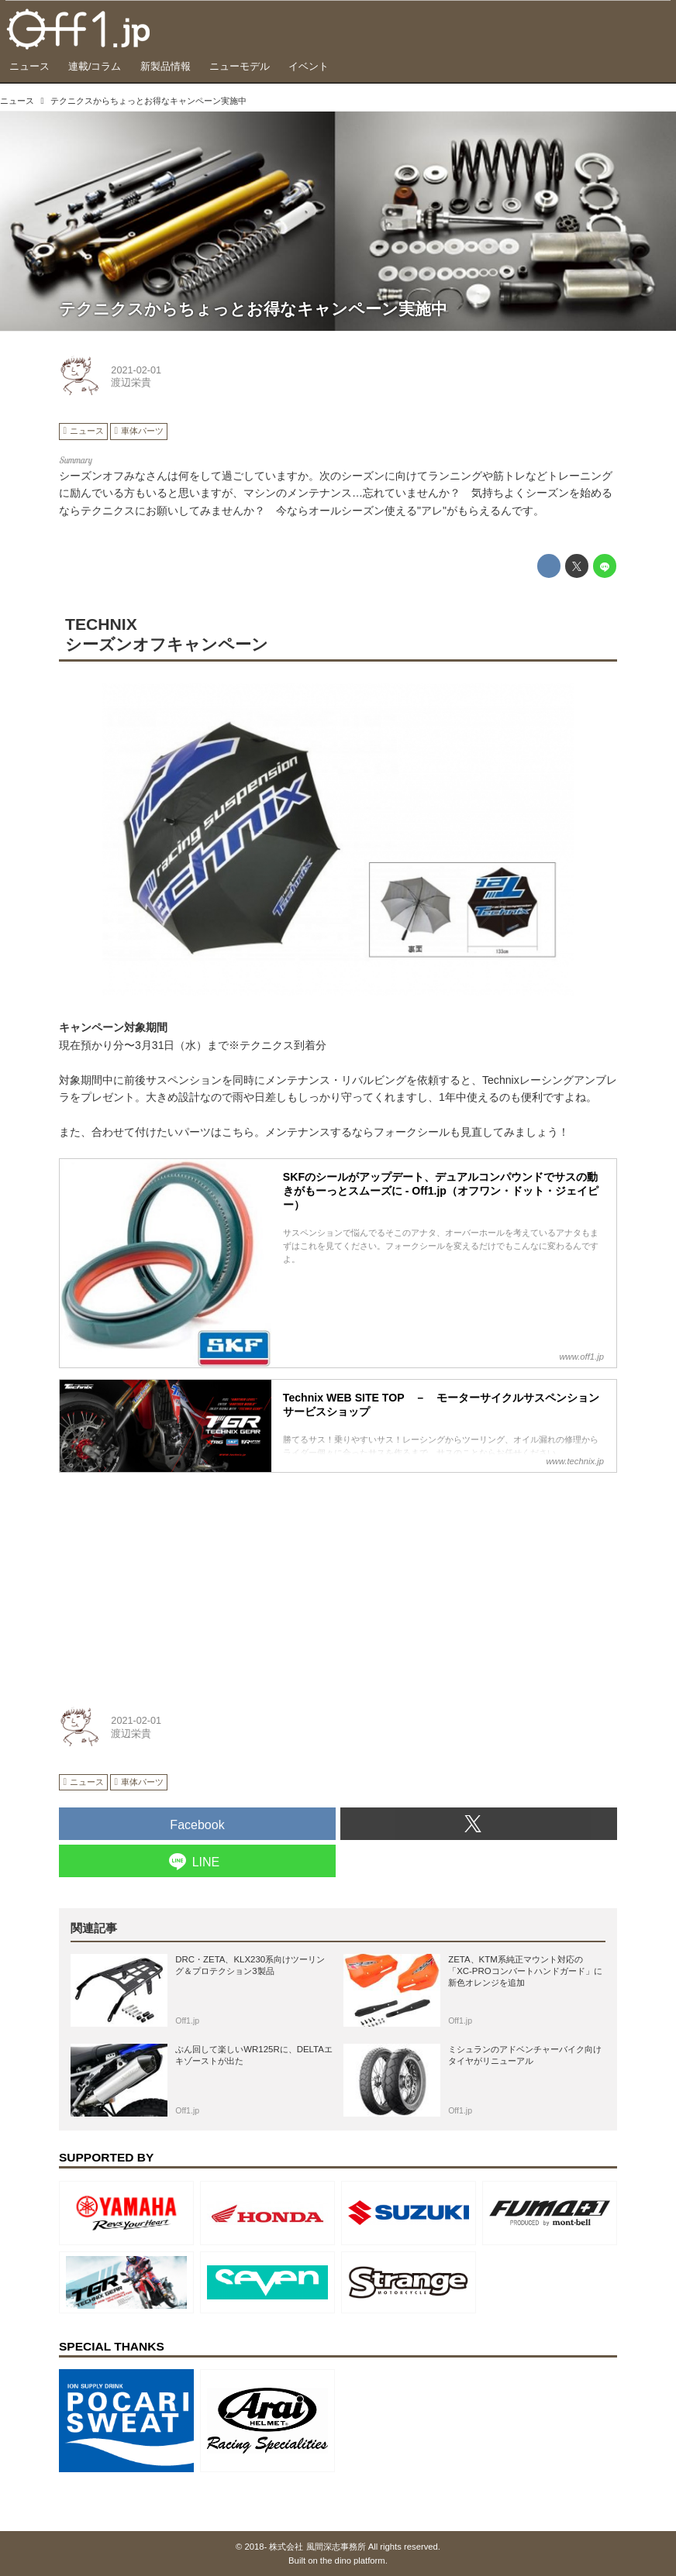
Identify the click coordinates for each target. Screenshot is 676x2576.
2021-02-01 (136, 370)
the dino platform (352, 2560)
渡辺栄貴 (131, 382)
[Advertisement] (175, 1580)
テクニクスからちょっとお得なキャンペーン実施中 (253, 309)
